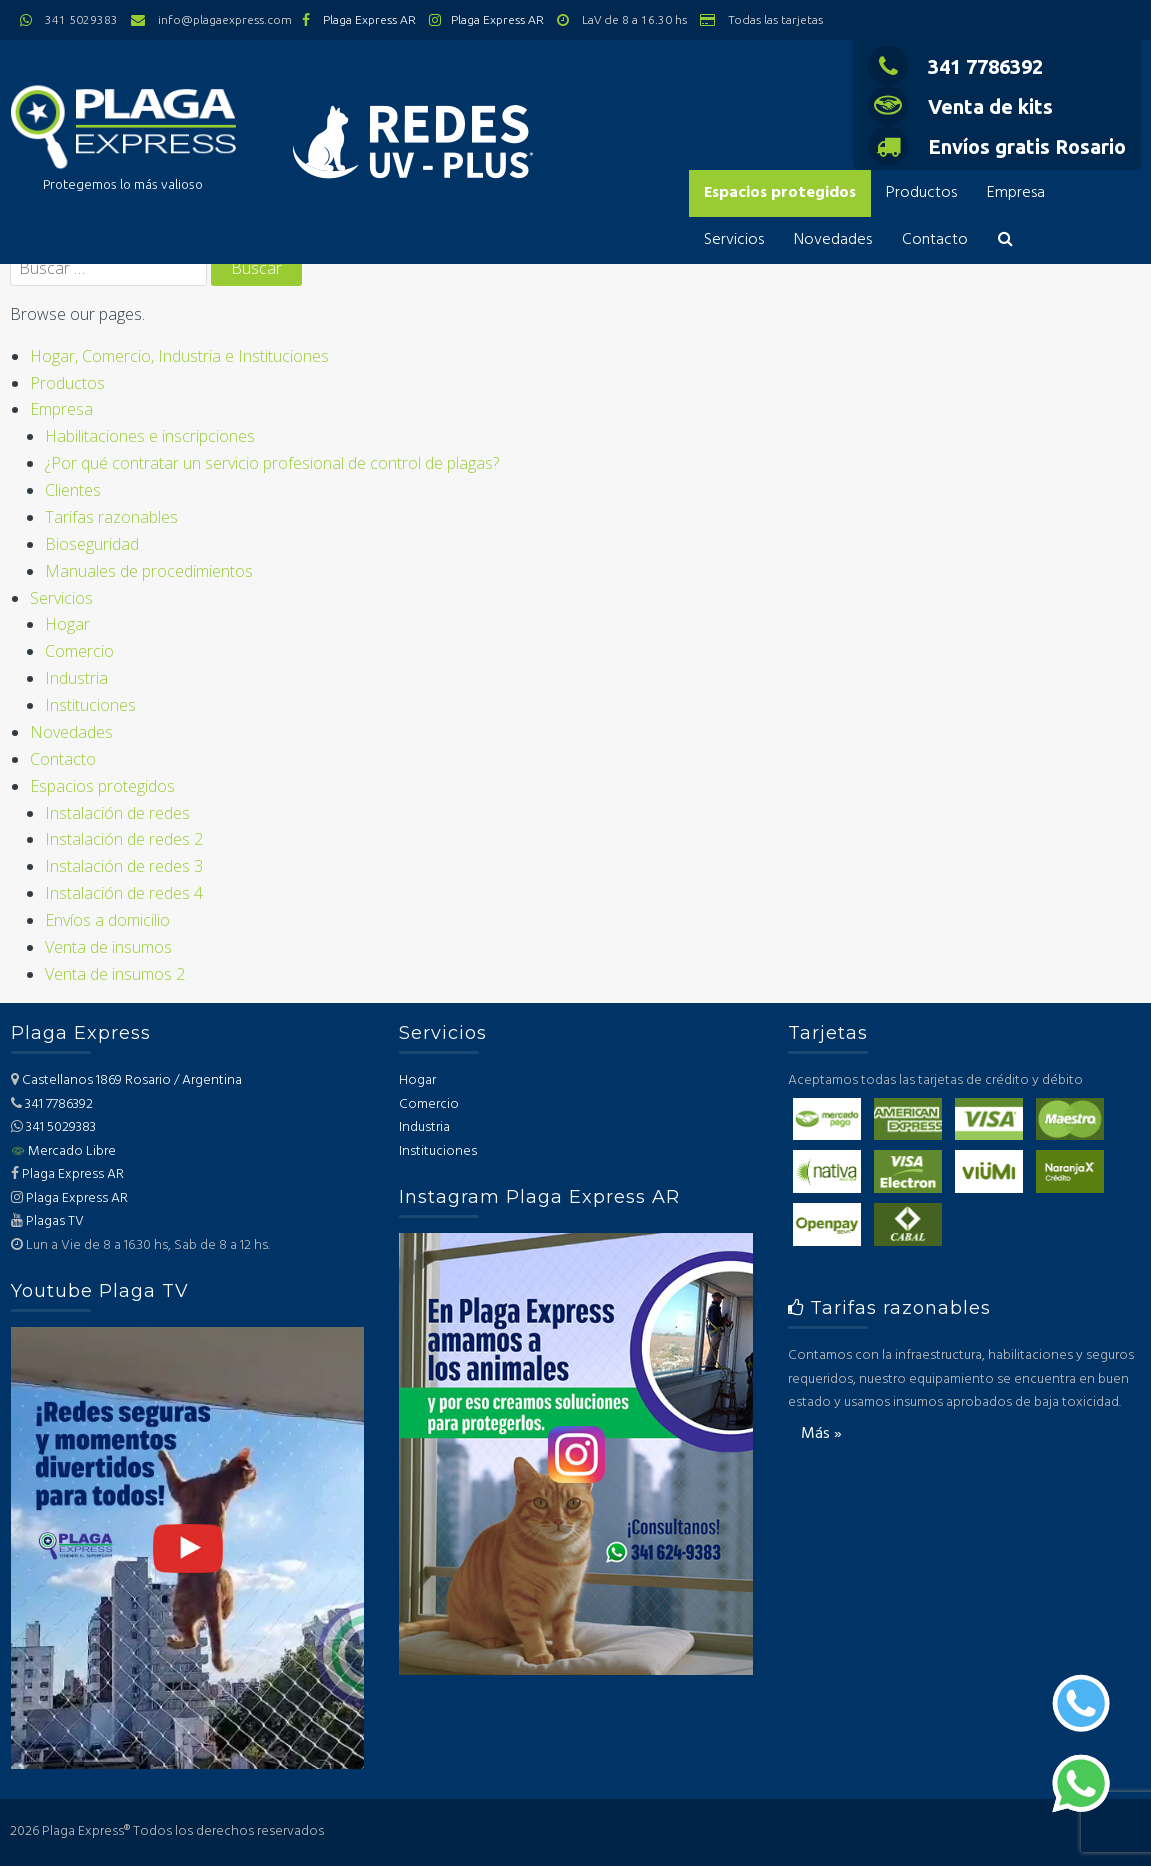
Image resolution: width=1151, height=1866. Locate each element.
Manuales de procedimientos (149, 571)
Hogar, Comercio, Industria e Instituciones (179, 356)
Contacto (935, 240)
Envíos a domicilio (107, 920)
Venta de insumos (108, 947)
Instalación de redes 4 (124, 893)
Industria (76, 678)
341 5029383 (61, 1127)
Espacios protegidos (780, 193)
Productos (921, 193)
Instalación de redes (117, 813)
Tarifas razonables (111, 517)
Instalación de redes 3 (124, 866)
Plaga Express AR (369, 19)
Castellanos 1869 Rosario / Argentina (132, 1080)
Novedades (833, 240)
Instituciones (90, 705)
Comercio (79, 651)
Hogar (67, 624)
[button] (1005, 240)
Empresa (1016, 193)
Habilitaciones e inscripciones (150, 436)
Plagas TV (55, 1221)
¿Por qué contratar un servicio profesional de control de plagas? (272, 463)
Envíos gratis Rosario (997, 146)
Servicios (734, 240)
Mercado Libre (63, 1151)
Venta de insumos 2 (115, 974)
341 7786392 (955, 66)
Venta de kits (960, 106)
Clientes (73, 490)
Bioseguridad (92, 544)
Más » (821, 1434)
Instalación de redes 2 (124, 839)
